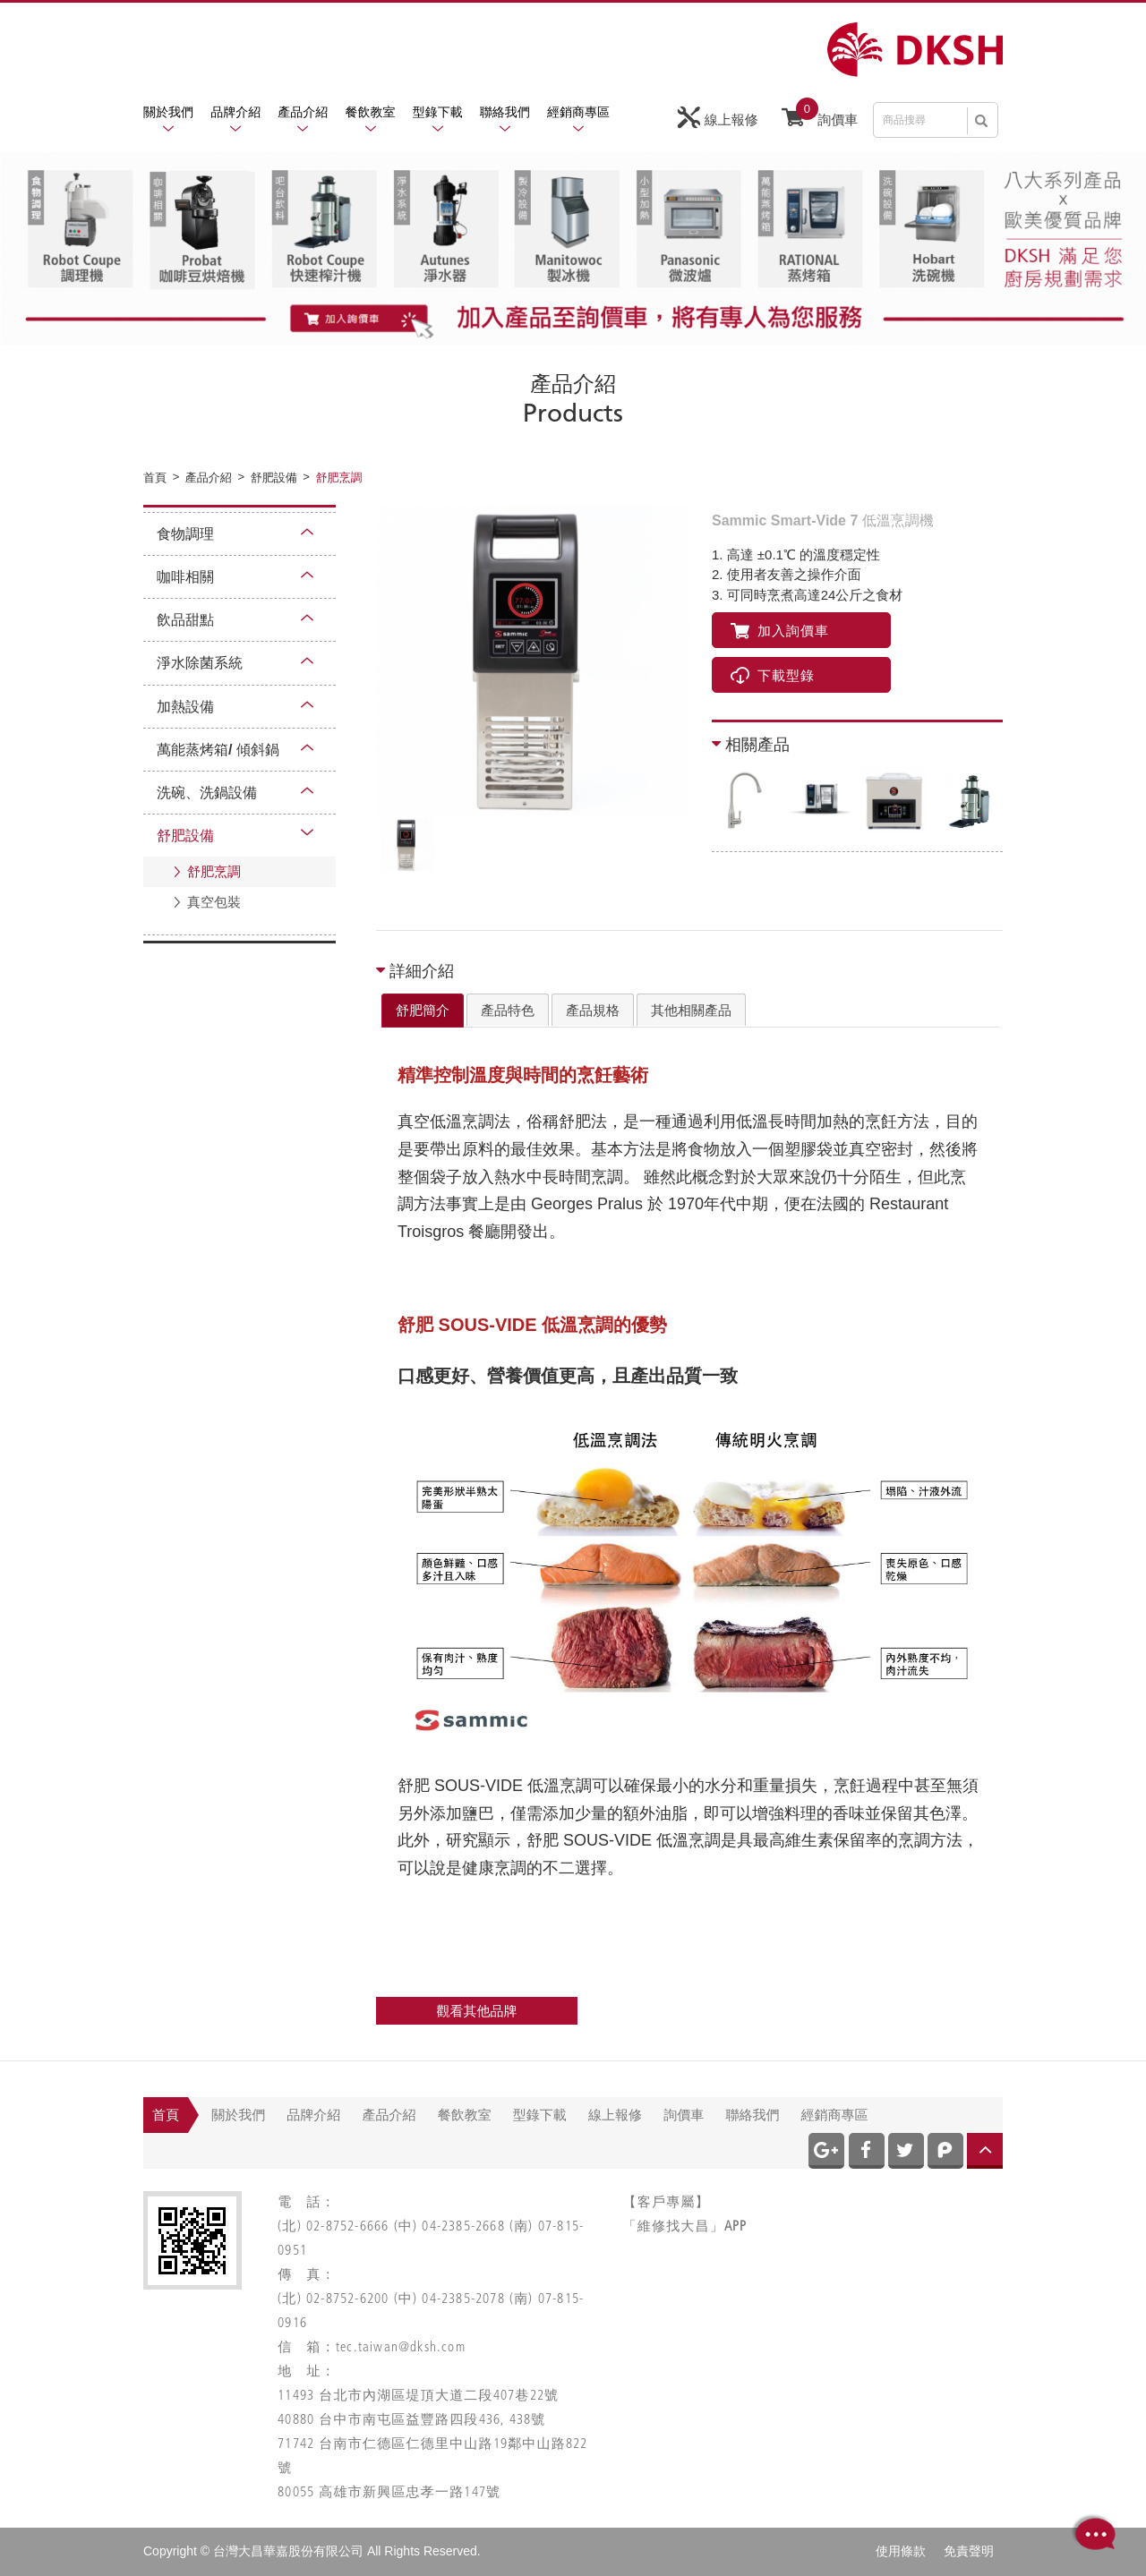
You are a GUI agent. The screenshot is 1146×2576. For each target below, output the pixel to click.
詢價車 (820, 115)
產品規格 (593, 1010)
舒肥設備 (185, 835)
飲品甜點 (185, 619)
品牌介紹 (235, 112)
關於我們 (168, 112)
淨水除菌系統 (200, 662)
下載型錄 (773, 675)
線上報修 (718, 118)
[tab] (422, 1011)
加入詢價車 (780, 630)
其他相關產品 (691, 1010)
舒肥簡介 (422, 1010)
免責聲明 (969, 2551)
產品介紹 (303, 112)
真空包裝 (214, 901)
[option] (532, 661)
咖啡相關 (185, 576)
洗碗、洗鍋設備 (207, 792)
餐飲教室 (371, 112)
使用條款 (901, 2551)
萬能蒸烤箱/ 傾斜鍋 (218, 749)
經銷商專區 (578, 112)
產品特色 (508, 1010)
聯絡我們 (505, 112)
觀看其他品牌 (477, 2010)
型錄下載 (438, 112)
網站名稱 (915, 49)
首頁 (165, 2114)
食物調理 (185, 534)
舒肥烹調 (214, 871)
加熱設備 (185, 706)
